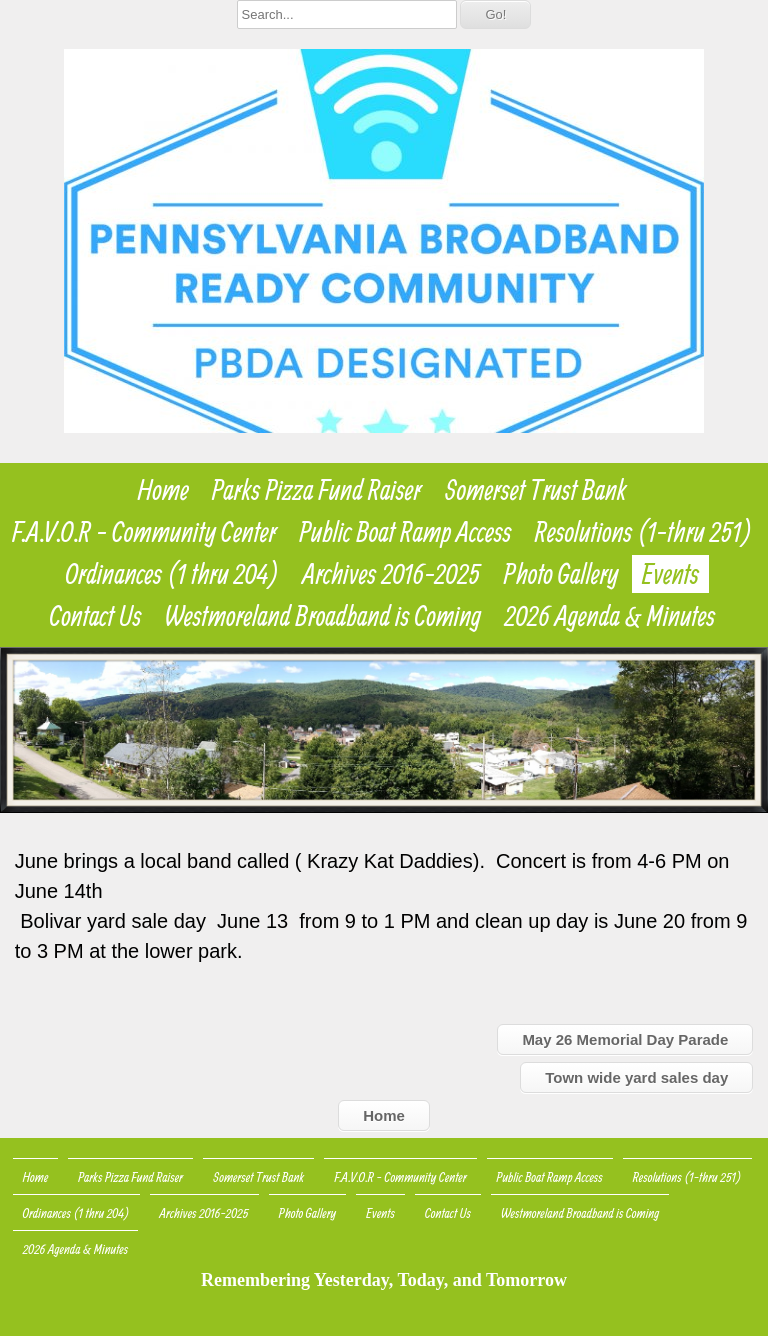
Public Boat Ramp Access (406, 532)
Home (163, 490)
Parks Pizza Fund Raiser (317, 490)
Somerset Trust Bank (535, 490)
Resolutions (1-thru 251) (644, 532)
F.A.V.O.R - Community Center (144, 532)
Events (670, 574)
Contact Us (96, 616)
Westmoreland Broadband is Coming (323, 616)
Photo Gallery (561, 574)
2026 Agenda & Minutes (609, 616)
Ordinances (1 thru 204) (173, 574)
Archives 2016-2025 (392, 574)
